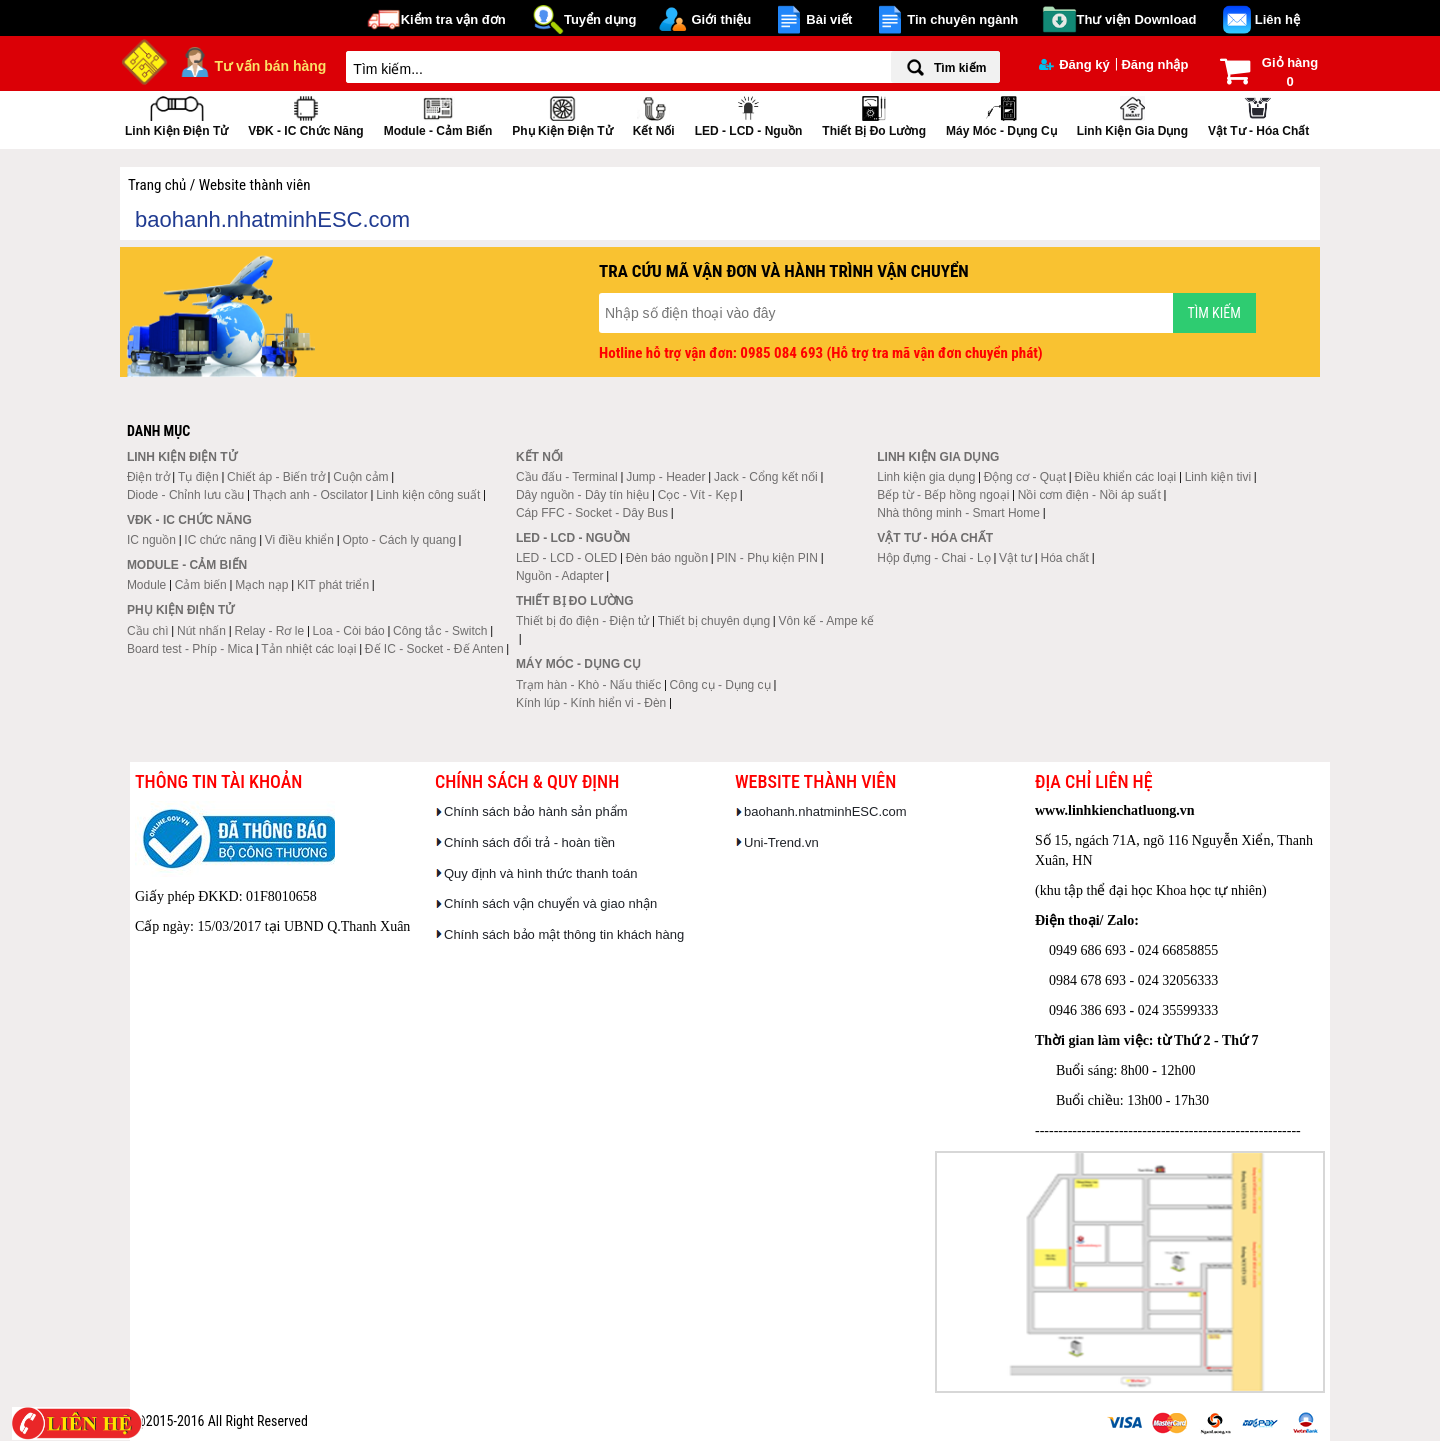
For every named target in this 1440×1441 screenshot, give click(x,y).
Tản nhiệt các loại (308, 649)
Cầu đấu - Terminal (567, 477)
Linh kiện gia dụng (1132, 114)
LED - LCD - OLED (566, 558)
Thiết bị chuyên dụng (714, 621)
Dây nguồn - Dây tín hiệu (582, 495)
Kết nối (654, 114)
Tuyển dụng (600, 19)
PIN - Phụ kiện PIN (767, 558)
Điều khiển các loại (1126, 477)
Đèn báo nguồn (667, 558)
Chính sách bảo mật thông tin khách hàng (564, 934)
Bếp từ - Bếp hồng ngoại (943, 495)
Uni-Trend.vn (781, 842)
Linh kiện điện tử (176, 114)
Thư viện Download (1137, 19)
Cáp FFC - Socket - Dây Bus (592, 513)
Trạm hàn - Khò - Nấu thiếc (588, 685)
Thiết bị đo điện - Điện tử (582, 621)
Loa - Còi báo (349, 631)
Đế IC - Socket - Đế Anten (434, 649)
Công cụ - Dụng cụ (720, 685)
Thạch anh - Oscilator (310, 495)
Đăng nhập (1154, 64)
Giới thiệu (721, 19)
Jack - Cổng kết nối (766, 477)
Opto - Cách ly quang (398, 540)
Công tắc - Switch (440, 631)
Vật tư (1015, 558)
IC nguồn (151, 540)
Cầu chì (148, 631)
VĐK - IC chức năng (305, 114)
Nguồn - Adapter (560, 576)
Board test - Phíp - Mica (190, 649)
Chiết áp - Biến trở (276, 477)
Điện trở (148, 477)
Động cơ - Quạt (1025, 477)
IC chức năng (220, 540)
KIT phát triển (333, 585)
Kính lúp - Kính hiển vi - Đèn (591, 703)
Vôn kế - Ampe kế (826, 621)
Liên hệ (1277, 19)
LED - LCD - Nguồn (749, 114)
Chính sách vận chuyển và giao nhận (550, 903)
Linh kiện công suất (428, 495)
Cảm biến (201, 585)
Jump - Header (665, 477)
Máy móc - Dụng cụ (1001, 114)
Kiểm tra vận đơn (453, 19)
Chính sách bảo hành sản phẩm (536, 811)
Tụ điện (198, 477)
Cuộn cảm (360, 477)
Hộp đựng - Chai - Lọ (933, 558)
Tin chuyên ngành (962, 19)
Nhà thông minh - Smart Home (958, 513)
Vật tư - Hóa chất (1258, 114)
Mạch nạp (261, 585)
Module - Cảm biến (438, 114)
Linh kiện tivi (1218, 477)
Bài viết (829, 19)
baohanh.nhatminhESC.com (825, 811)
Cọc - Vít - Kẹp (697, 495)
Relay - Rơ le (269, 631)
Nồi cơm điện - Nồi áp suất (1089, 495)
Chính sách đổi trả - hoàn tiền (529, 842)
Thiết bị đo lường (874, 114)
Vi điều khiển (299, 540)
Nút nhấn (201, 631)
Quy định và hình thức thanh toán (540, 873)
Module (146, 585)
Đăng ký (1074, 64)
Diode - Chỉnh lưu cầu (185, 495)
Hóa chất (1065, 558)
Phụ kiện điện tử (562, 114)
